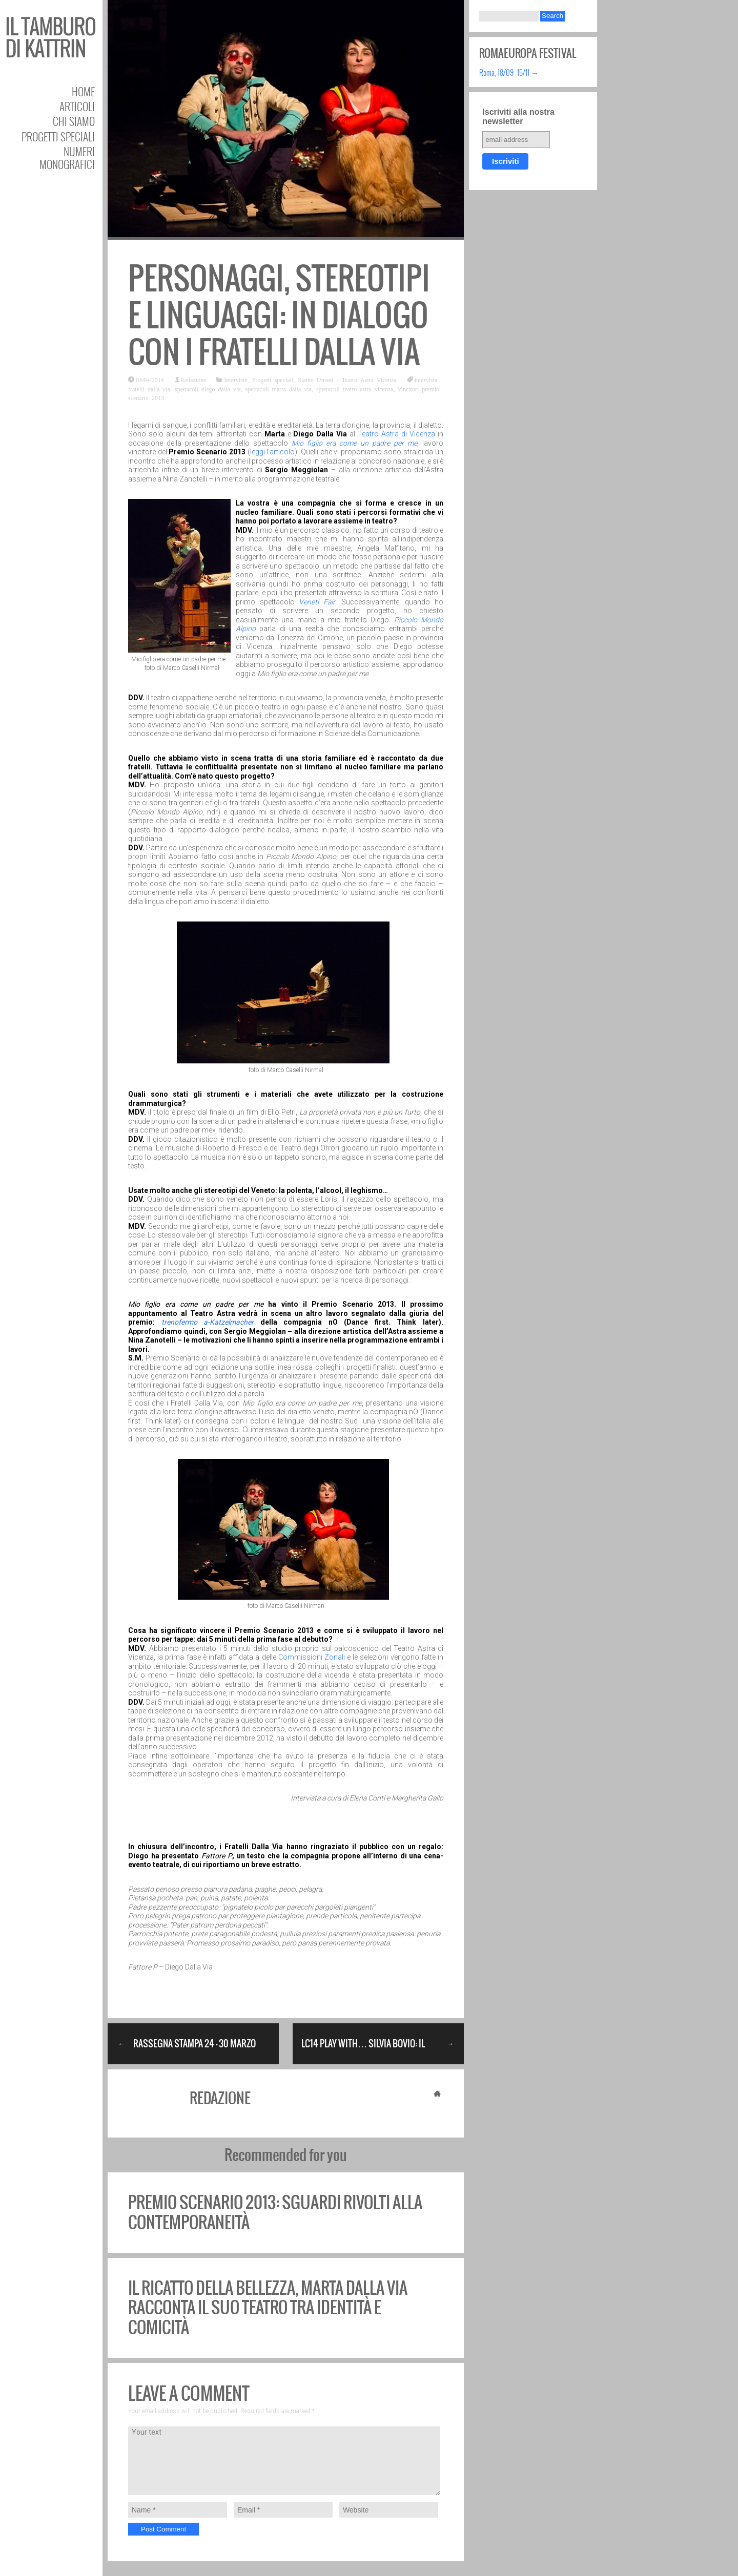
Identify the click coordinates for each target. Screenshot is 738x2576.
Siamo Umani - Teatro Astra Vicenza (347, 379)
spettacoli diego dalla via (208, 389)
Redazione (193, 379)
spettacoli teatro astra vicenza (355, 389)
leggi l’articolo (272, 452)
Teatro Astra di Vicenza (396, 434)
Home (83, 91)
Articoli (77, 106)
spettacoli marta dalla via (278, 389)
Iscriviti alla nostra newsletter (518, 116)
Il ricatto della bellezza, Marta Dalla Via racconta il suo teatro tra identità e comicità (267, 2307)
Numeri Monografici (67, 157)
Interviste (235, 379)
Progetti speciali (58, 136)
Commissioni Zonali (311, 1657)
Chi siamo (74, 121)
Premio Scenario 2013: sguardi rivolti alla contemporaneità (275, 2212)
